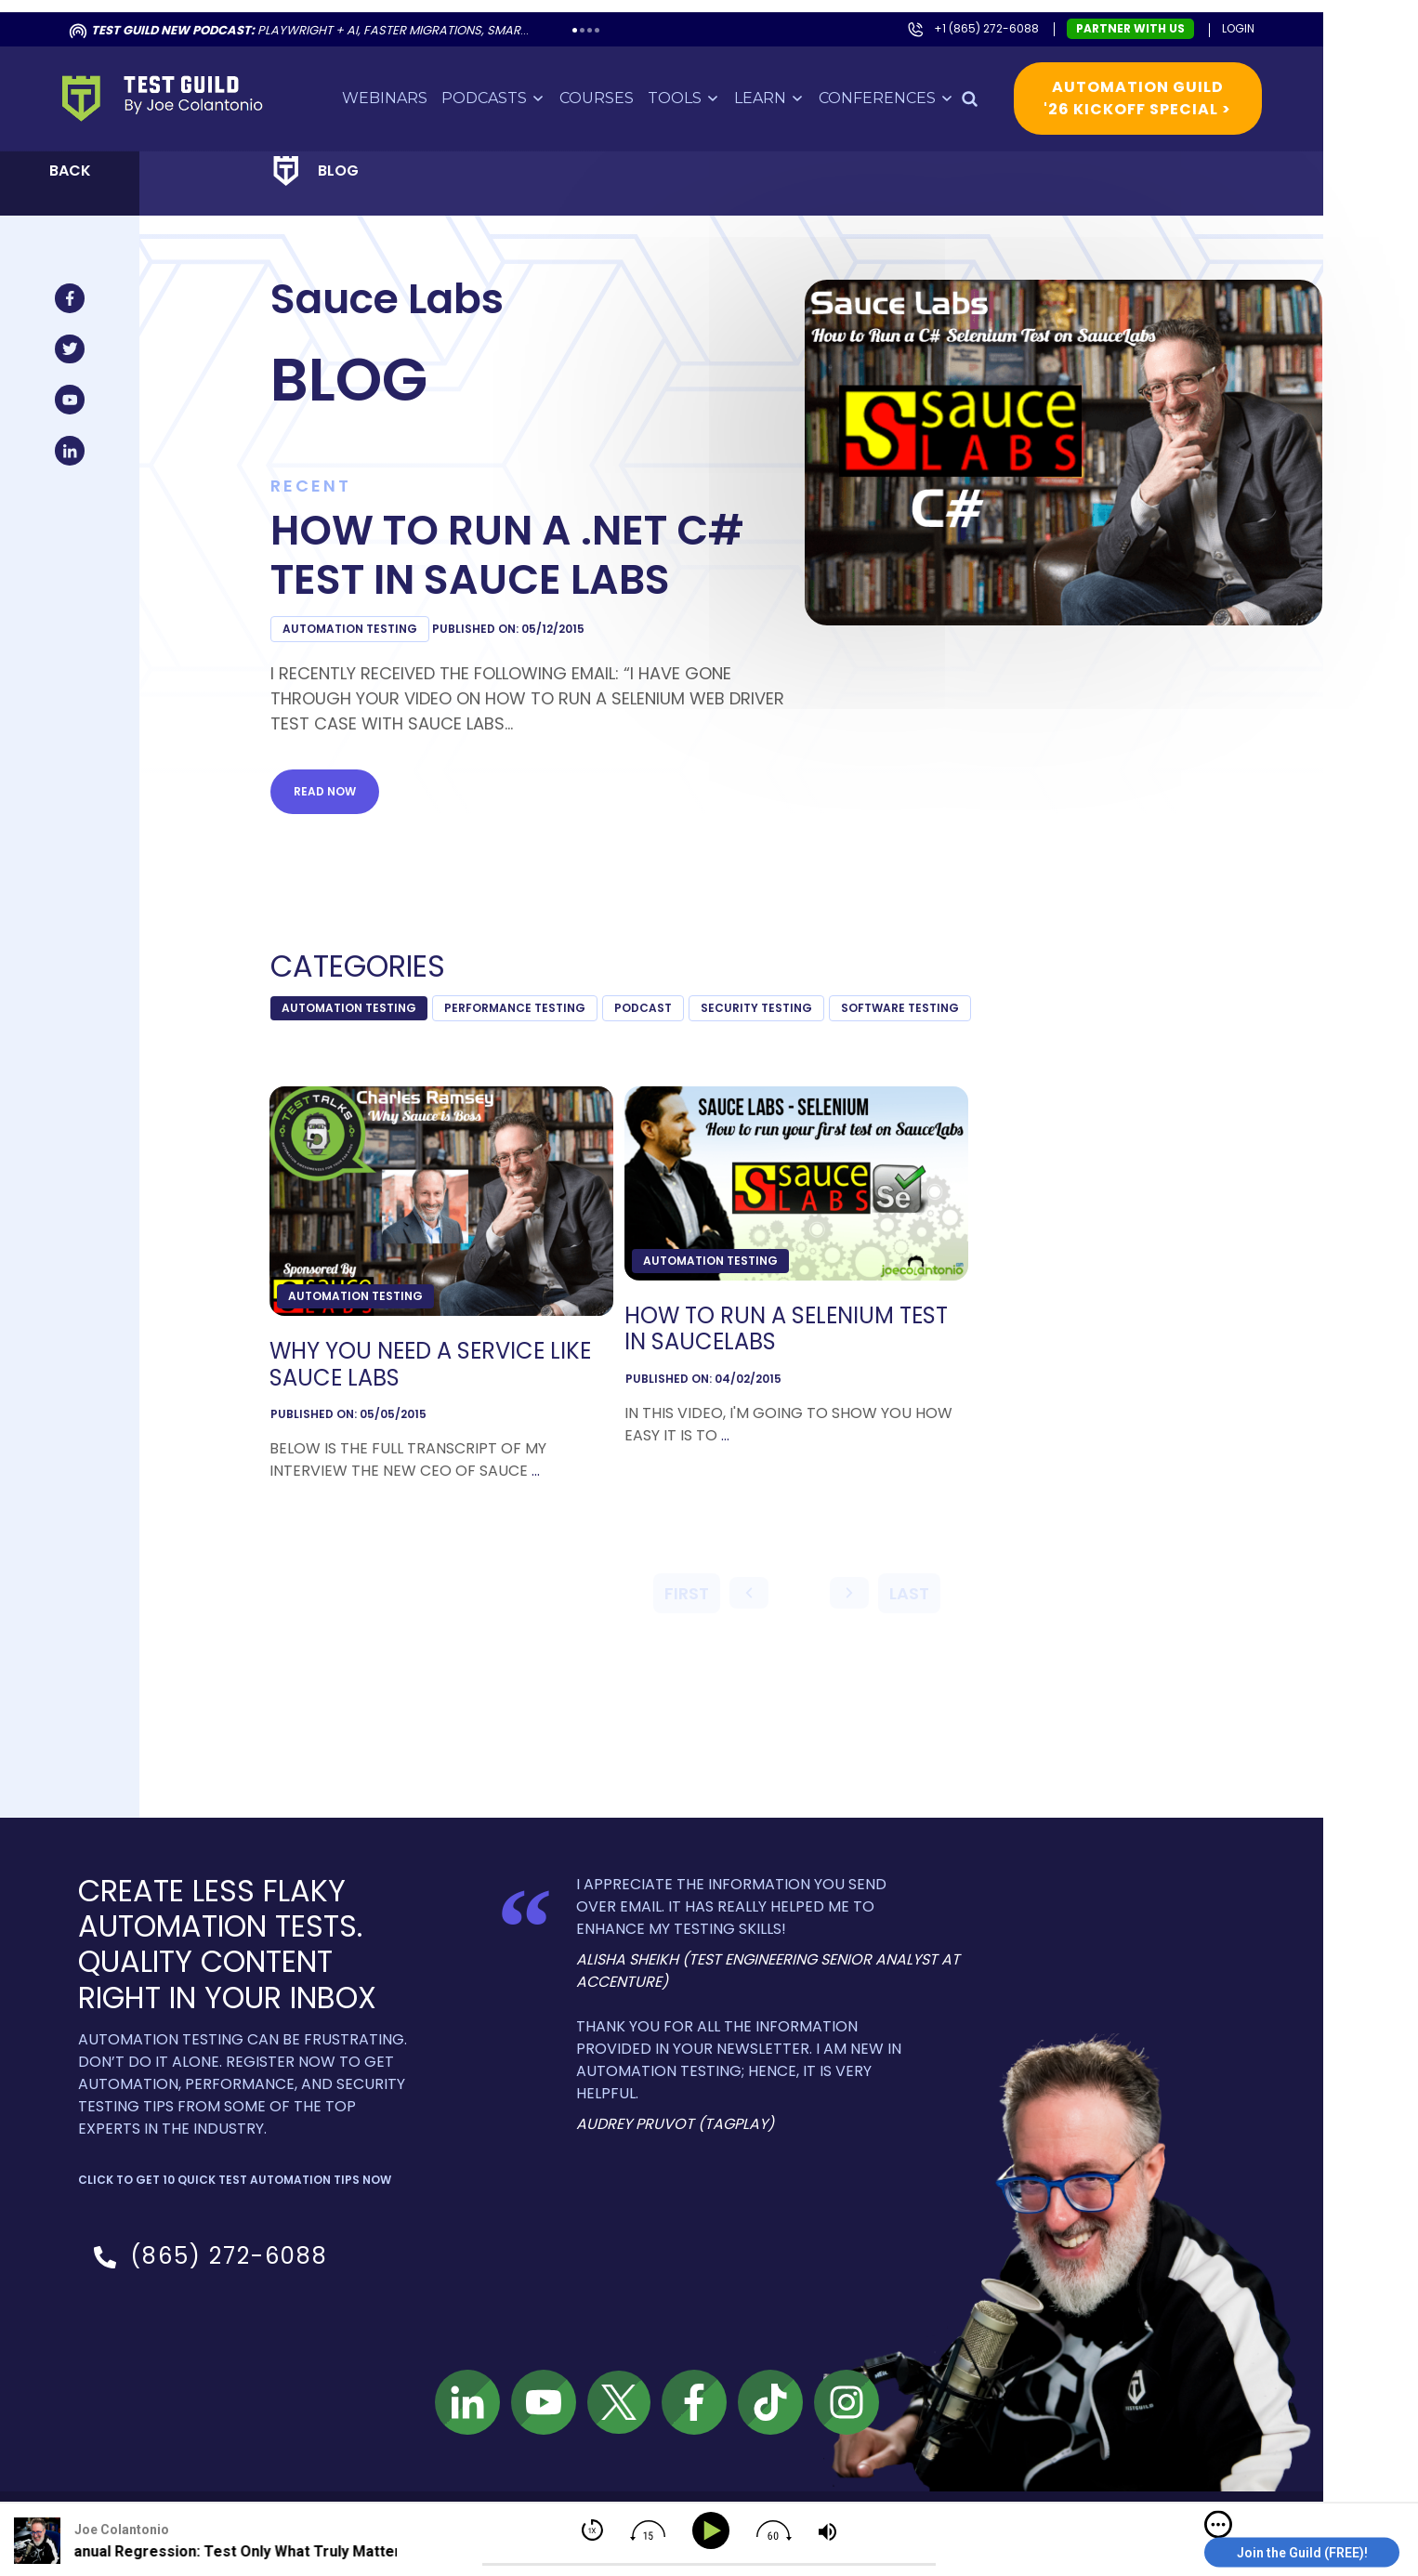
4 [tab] (615, 18)
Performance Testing (533, 996)
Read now (343, 779)
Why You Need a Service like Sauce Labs (449, 1353)
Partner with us (1149, 16)
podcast (661, 996)
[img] (1218, 2525)
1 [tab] (593, 18)
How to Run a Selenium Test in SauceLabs (804, 1318)
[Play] (714, 2531)
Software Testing (919, 996)
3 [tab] (608, 18)
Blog (356, 158)
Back (89, 158)
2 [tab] (600, 18)
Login (1257, 16)
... (554, 1458)
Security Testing (775, 996)
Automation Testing (368, 616)
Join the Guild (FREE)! (1302, 2552)
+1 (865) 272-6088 (1004, 16)
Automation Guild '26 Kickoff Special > (1156, 86)
